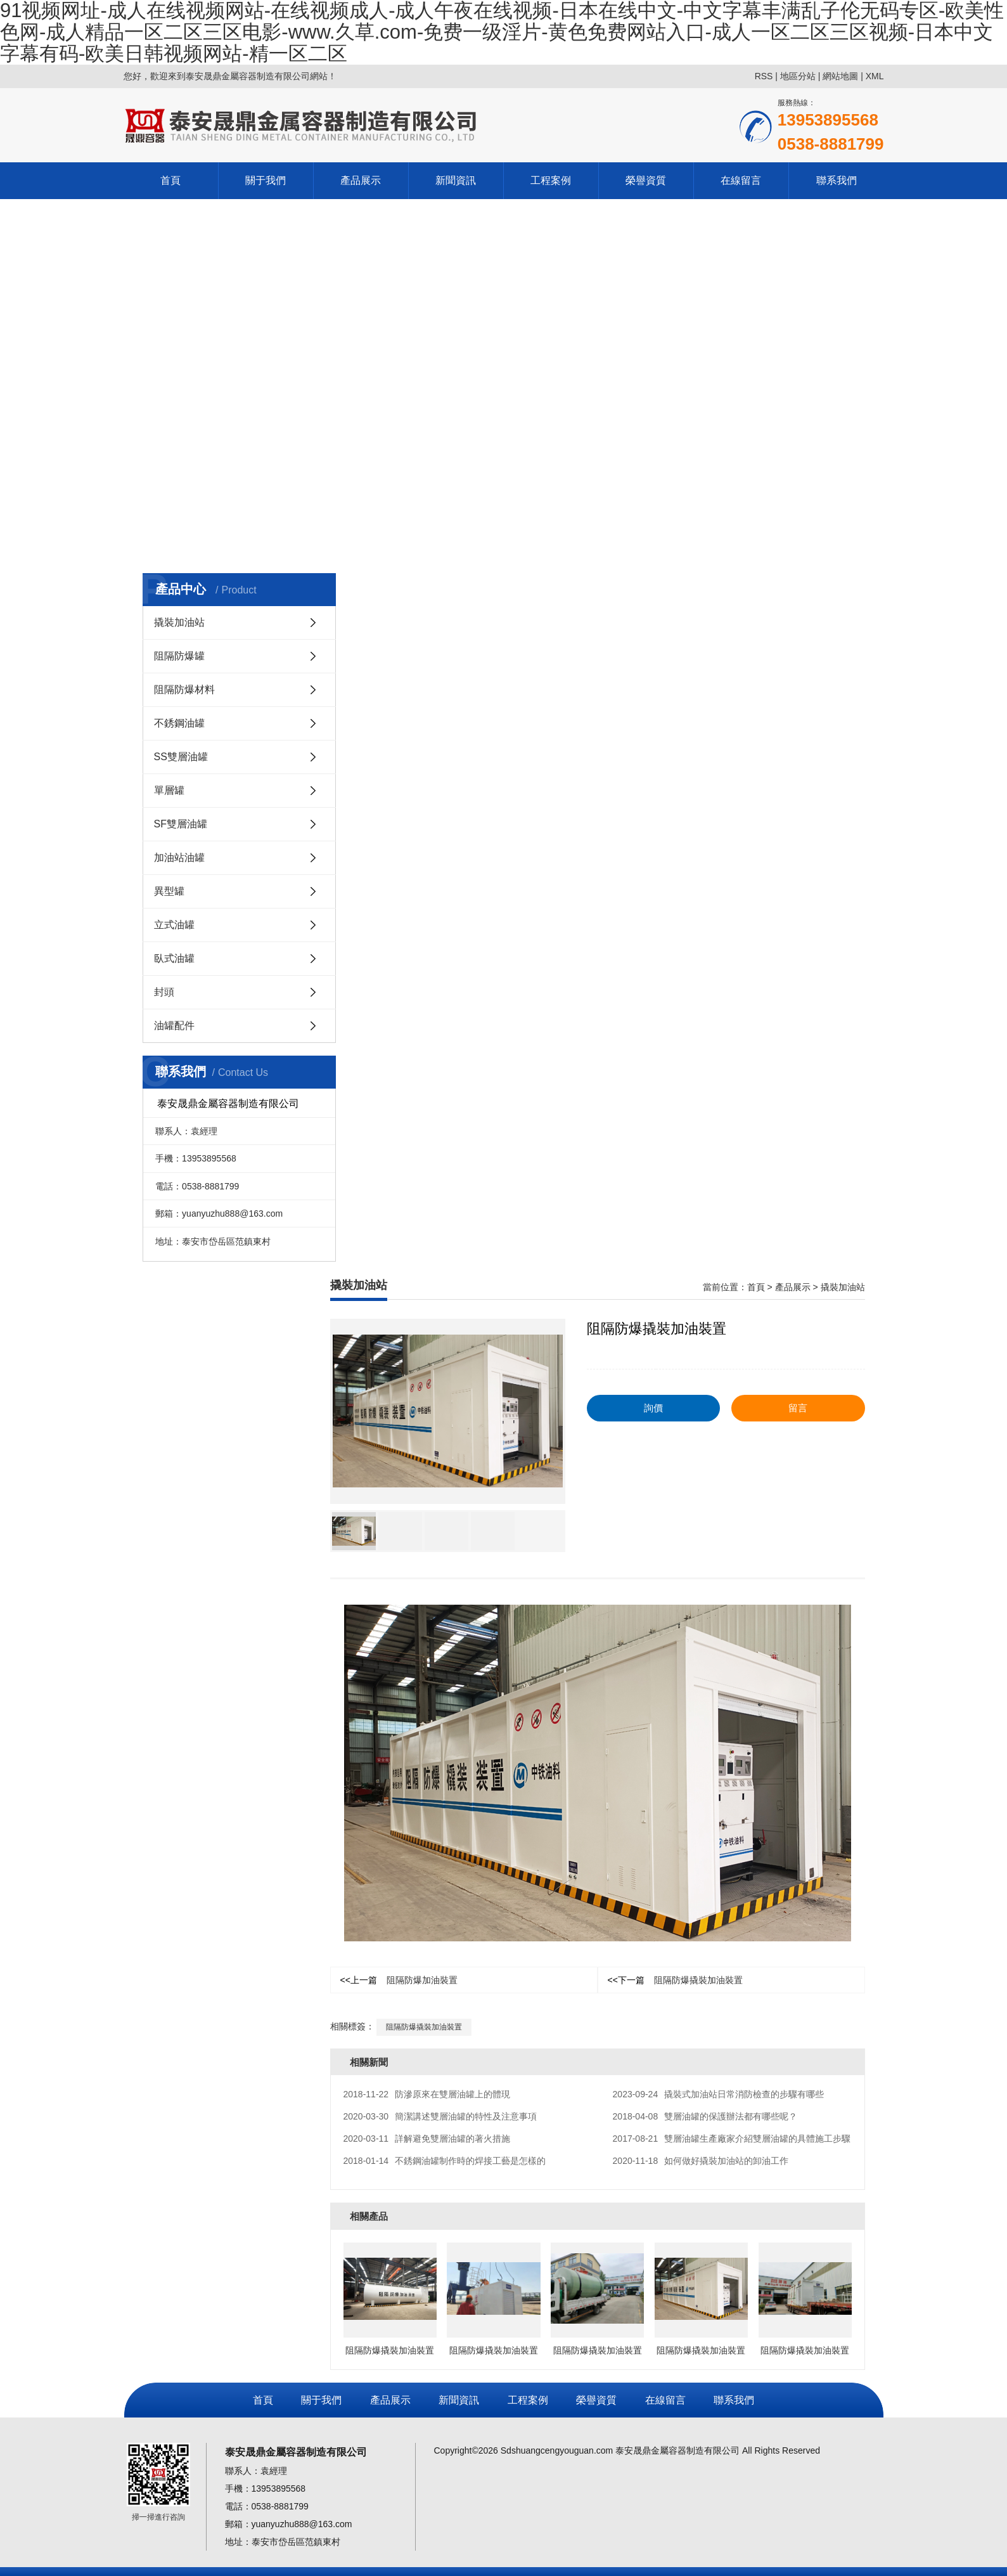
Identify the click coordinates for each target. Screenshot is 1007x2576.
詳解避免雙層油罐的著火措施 (427, 2138)
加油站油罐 (179, 857)
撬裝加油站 (179, 622)
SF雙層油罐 (180, 824)
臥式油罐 (174, 958)
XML (875, 76)
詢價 (653, 1407)
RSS (764, 76)
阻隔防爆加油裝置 (399, 1980)
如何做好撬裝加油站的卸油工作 (701, 2161)
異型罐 (169, 891)
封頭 (164, 992)
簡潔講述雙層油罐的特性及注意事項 (440, 2116)
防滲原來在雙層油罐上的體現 (427, 2094)
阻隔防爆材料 (184, 689)
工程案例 (550, 180)
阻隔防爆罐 (179, 655)
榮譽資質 (645, 180)
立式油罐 (174, 924)
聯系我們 (836, 180)
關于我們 (265, 180)
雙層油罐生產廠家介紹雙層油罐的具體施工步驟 (732, 2138)
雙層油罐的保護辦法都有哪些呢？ (705, 2116)
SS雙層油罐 (181, 756)
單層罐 (169, 790)
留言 (797, 1407)
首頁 (170, 180)
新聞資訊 (455, 180)
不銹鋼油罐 (179, 723)
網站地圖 (840, 76)
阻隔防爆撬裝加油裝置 (675, 1980)
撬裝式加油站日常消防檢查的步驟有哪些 (718, 2094)
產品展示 (360, 180)
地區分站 (798, 76)
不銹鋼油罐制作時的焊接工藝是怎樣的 (444, 2161)
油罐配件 (174, 1025)
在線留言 (741, 180)
